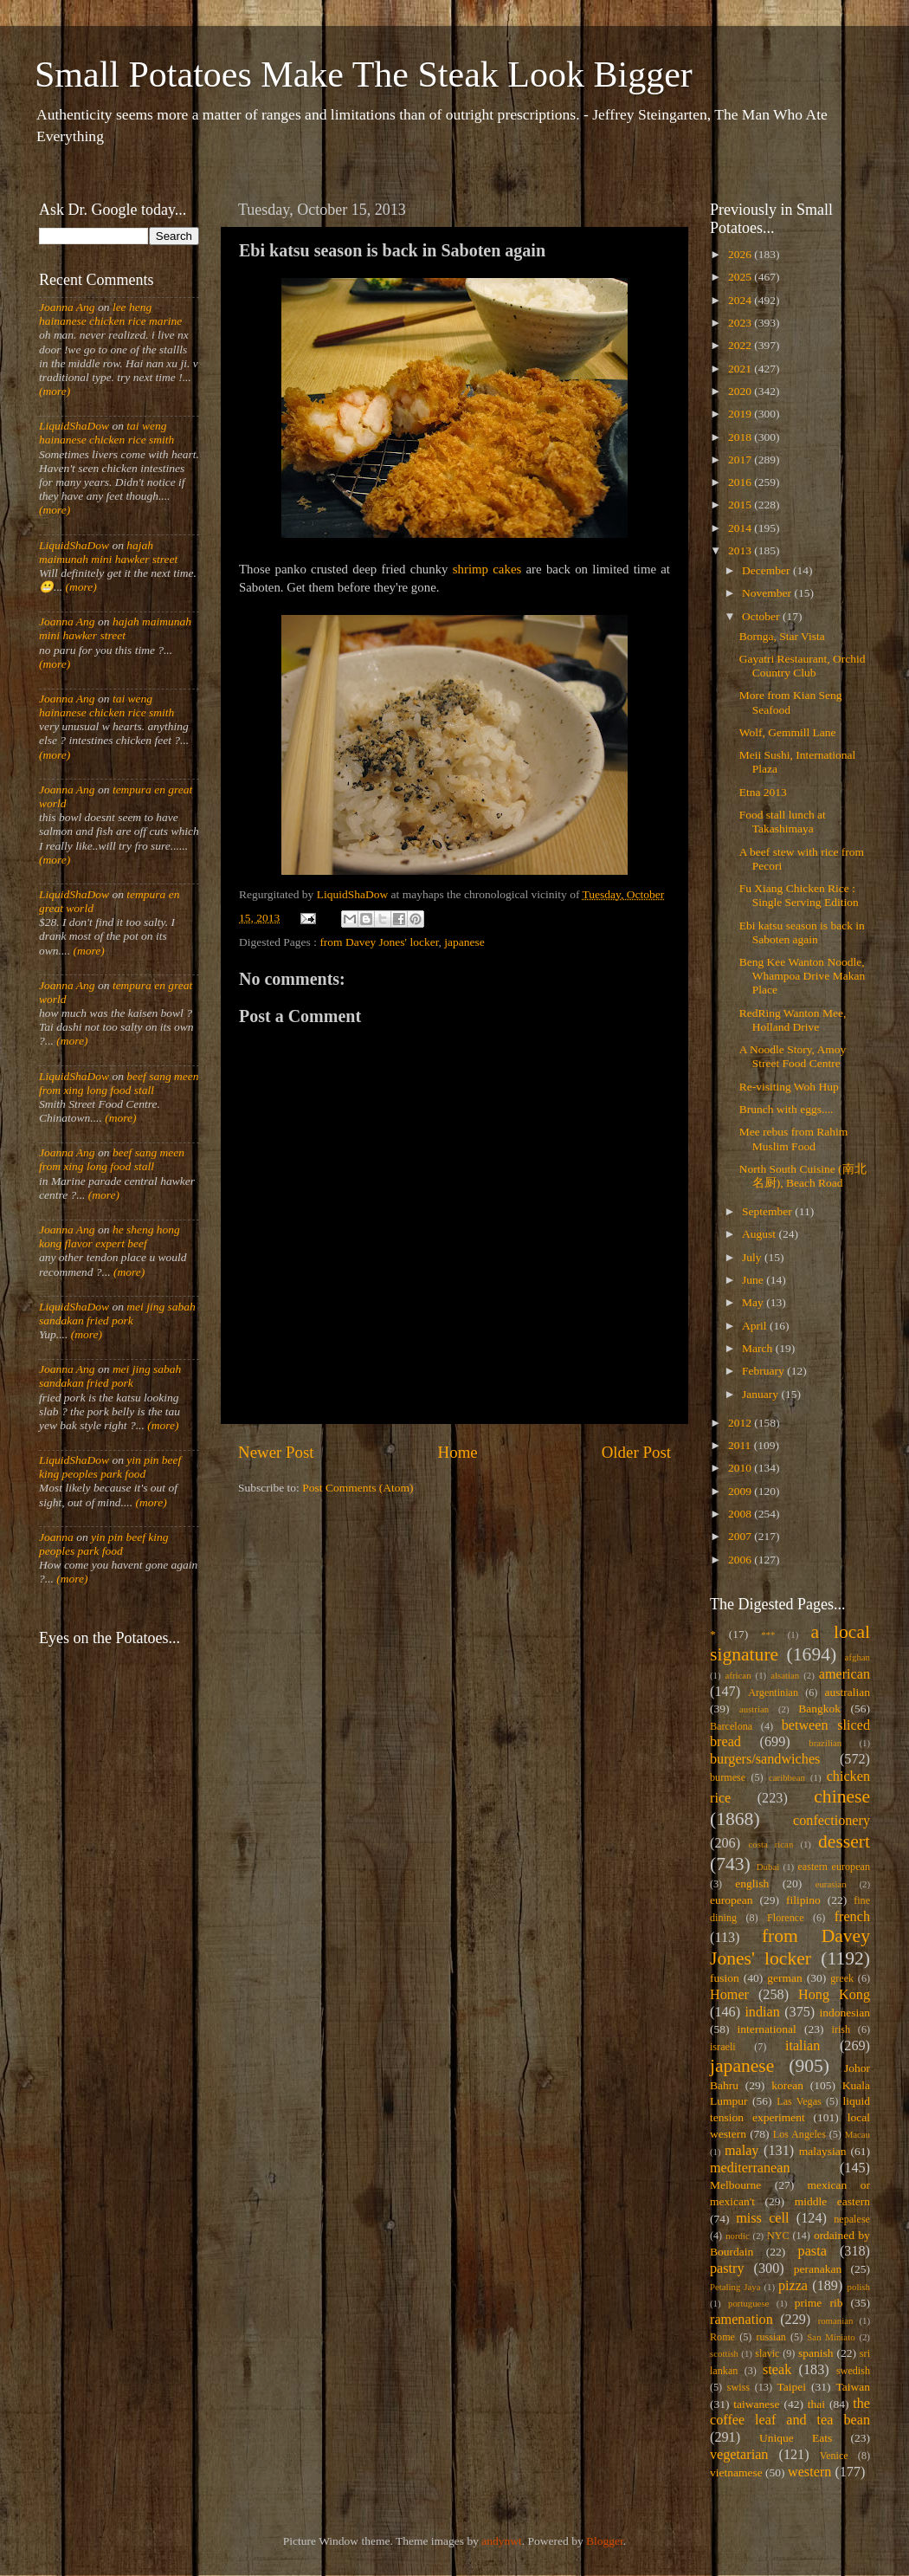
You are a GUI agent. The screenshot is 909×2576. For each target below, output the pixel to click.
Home (458, 1452)
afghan (857, 1657)
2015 (741, 504)
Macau (857, 2134)
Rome (722, 2337)
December (767, 570)
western (809, 2472)
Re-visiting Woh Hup (789, 1086)
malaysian (823, 2151)
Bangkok (819, 1708)
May (754, 1302)
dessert (844, 1841)
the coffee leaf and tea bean (790, 2412)
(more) (54, 391)
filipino (803, 1899)
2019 (741, 413)
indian (762, 2012)
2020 (741, 391)
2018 (741, 436)
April (756, 1325)
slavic (767, 2353)
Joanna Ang (67, 307)
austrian (754, 1709)
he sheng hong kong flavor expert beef (109, 1236)
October (762, 616)
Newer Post (276, 1452)
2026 (741, 254)
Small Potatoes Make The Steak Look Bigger (364, 74)
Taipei (792, 2386)
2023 (741, 322)
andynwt (501, 2540)
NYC (778, 2236)
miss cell (762, 2218)
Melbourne (735, 2184)
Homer (729, 1995)
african (738, 1675)
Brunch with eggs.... (786, 1109)
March (759, 1348)
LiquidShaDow (74, 425)
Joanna (56, 1537)
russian (770, 2337)
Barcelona (731, 1726)
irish (841, 2029)
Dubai (768, 1866)
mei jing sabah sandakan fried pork (117, 1313)
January (761, 1394)
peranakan (817, 2268)
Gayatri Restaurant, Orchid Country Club (802, 665)
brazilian (825, 1743)
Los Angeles (799, 2134)
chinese (842, 1796)
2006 (741, 1559)
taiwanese (756, 2404)
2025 (741, 276)
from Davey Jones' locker (378, 941)
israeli (723, 2047)
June (754, 1279)
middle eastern (832, 2201)
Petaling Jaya (735, 2287)
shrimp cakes (487, 569)
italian (802, 2046)
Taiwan (852, 2386)
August (760, 1233)
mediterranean (750, 2168)
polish (859, 2287)
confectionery (831, 1820)
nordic (737, 2235)
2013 (741, 550)
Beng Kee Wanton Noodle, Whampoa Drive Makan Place (802, 975)
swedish (853, 2371)
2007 (741, 1536)
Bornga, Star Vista (782, 636)
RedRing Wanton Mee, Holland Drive (793, 1019)
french (852, 1917)
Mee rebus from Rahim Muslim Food (793, 1138)
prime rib (819, 2302)
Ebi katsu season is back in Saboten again (802, 932)
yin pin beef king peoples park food (110, 1466)
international (767, 2029)
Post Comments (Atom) (357, 1487)
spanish (816, 2352)
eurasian (831, 1884)
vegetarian (739, 2455)
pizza (793, 2286)
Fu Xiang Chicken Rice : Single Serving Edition (799, 895)
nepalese (852, 2219)
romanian (836, 2320)
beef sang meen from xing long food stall (119, 1083)
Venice (834, 2456)
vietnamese (736, 2472)
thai (816, 2404)
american (844, 1674)
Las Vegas (799, 2101)
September (768, 1211)
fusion (724, 1977)
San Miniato (830, 2337)
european (731, 1899)
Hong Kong (834, 1995)
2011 (741, 1445)
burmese (727, 1777)
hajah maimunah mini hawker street (108, 552)
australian (847, 1692)
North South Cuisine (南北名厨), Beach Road (803, 1175)
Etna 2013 (763, 792)
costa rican (770, 1844)
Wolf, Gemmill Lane (787, 732)
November (768, 592)
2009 (741, 1491)
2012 (741, 1422)
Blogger (604, 2540)
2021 (741, 368)
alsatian (784, 1675)
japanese (464, 941)
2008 (741, 1513)
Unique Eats (795, 2437)
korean (787, 2085)
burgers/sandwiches (765, 1759)
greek (842, 1978)
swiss (738, 2387)
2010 (741, 1467)
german (784, 1977)
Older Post (636, 1452)
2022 (741, 345)
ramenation (741, 2319)
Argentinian (773, 1692)
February (764, 1370)
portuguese (748, 2303)
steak (777, 2370)
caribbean (787, 1777)
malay (742, 2151)
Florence (785, 1918)
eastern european (833, 1867)
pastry (727, 2268)
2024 (741, 300)
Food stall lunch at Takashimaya (782, 821)
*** (768, 1634)
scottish (724, 2353)
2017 (741, 459)
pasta (812, 2251)
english (752, 1883)
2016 (741, 482)
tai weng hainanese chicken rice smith (106, 432)
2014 (741, 527)
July (753, 1257)
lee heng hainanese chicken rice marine (110, 314)
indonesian (845, 2012)
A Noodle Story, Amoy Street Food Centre (793, 1056)
